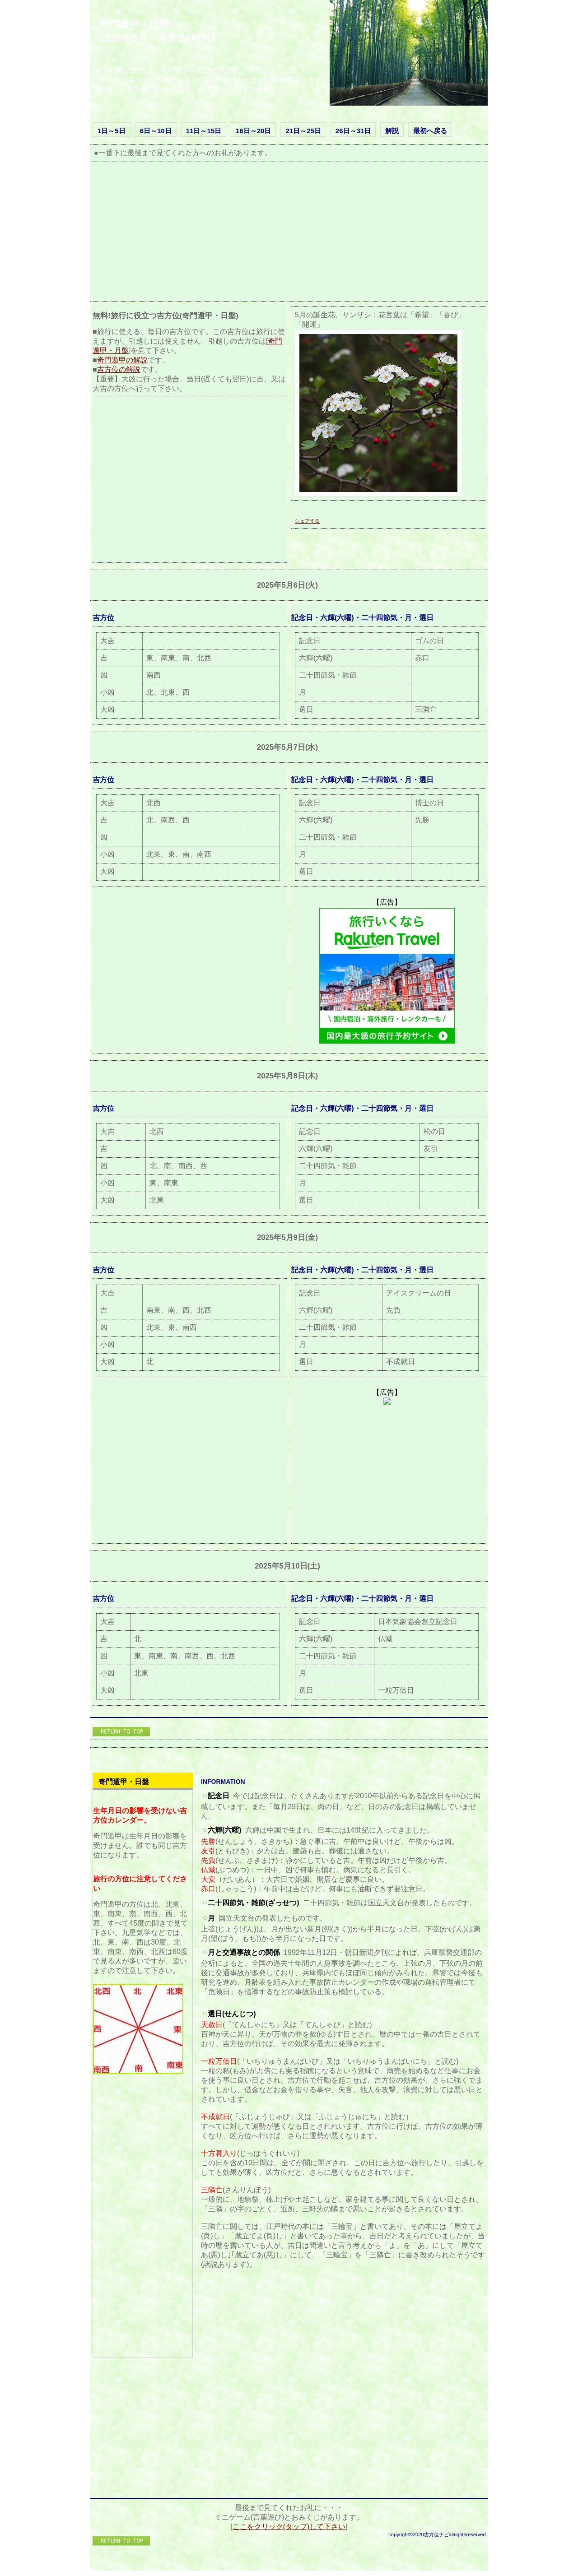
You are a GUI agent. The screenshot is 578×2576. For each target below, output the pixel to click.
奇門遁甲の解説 (122, 360)
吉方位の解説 (118, 369)
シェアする (307, 521)
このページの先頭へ (122, 1732)
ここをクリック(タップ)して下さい (289, 2526)
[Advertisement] (287, 234)
